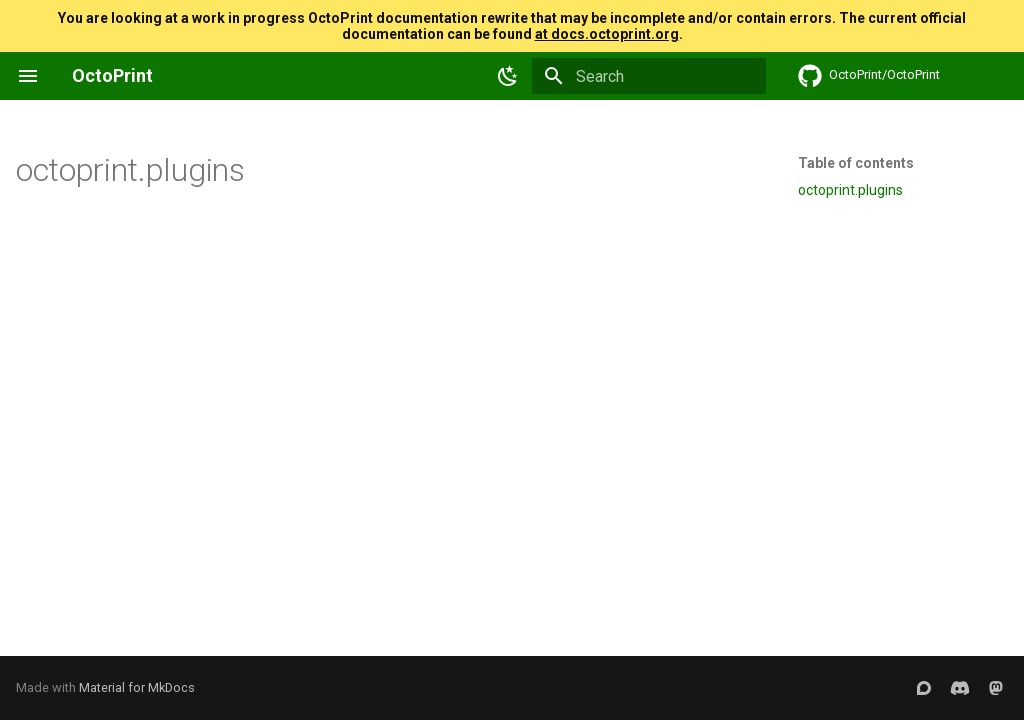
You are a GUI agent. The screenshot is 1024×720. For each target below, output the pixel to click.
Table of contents (856, 163)
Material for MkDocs (137, 687)
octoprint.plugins (850, 190)
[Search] (649, 76)
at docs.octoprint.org (607, 34)
